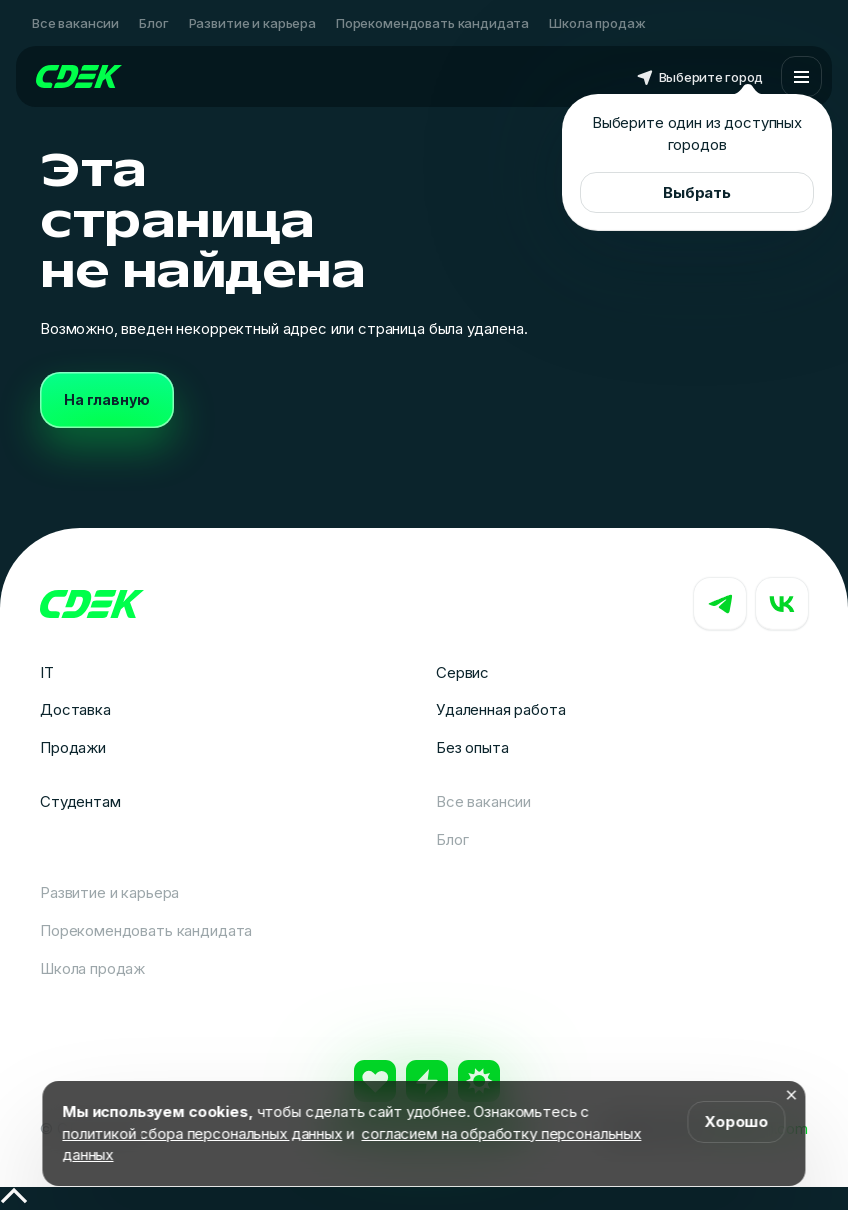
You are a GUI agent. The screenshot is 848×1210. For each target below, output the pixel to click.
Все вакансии (75, 23)
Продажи (73, 747)
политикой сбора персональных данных (202, 1133)
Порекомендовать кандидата (432, 23)
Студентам (80, 801)
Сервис (462, 672)
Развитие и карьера (252, 23)
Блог (153, 23)
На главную (107, 399)
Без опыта (472, 747)
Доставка (75, 709)
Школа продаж (597, 23)
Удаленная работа (501, 709)
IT (47, 672)
